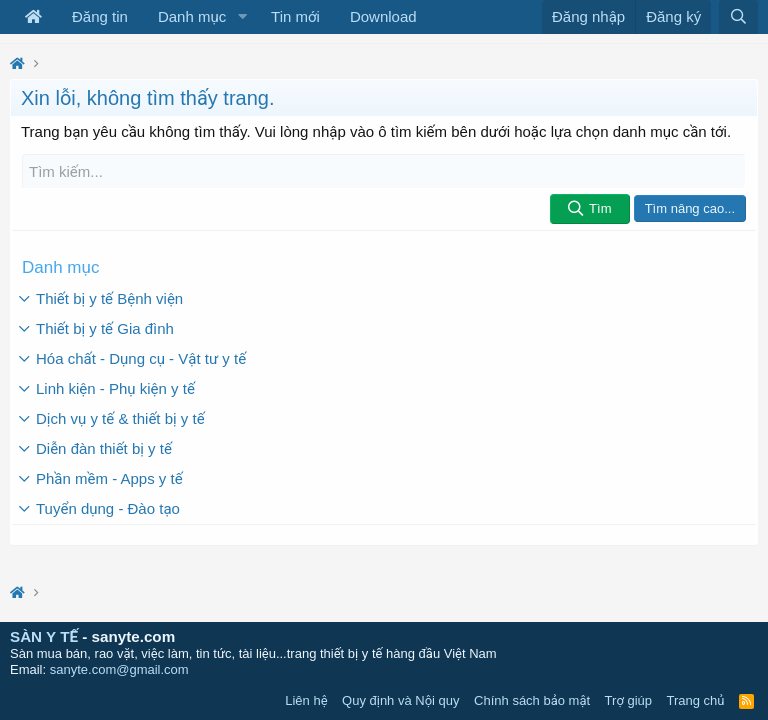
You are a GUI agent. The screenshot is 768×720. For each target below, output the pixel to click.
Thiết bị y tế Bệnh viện (109, 298)
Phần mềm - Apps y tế (109, 478)
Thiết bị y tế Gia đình (105, 328)
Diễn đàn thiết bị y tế (104, 448)
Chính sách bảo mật (532, 700)
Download (383, 16)
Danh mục (192, 16)
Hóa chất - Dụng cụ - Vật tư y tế (141, 358)
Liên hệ (306, 700)
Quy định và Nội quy (401, 700)
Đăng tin (100, 16)
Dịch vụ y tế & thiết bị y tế (120, 418)
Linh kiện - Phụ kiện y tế (115, 388)
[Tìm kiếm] (384, 171)
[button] (242, 17)
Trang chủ (696, 700)
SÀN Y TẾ (44, 636)
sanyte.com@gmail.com (119, 669)
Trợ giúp (628, 700)
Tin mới (295, 16)
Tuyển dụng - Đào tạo (108, 508)
